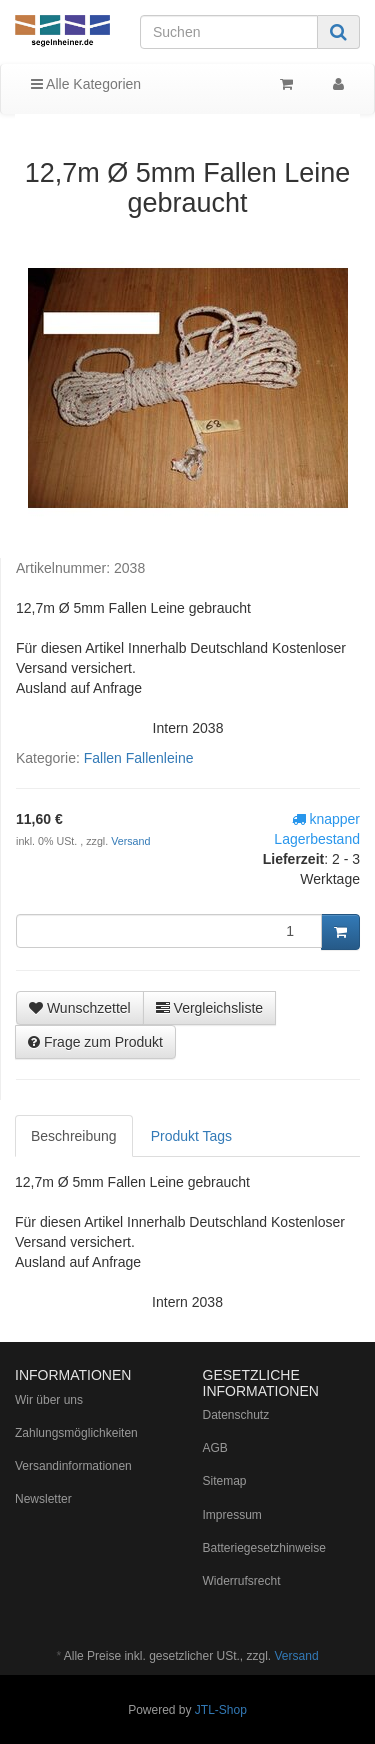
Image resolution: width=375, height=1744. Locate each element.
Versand (130, 841)
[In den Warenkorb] (340, 932)
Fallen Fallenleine (139, 758)
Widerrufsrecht (242, 1581)
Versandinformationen (73, 1466)
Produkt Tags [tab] (191, 1136)
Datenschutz (236, 1415)
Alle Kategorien (86, 84)
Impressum (232, 1515)
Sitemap (225, 1481)
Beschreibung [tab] (74, 1136)
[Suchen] (229, 32)
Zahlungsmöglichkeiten (76, 1433)
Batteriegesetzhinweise (264, 1548)
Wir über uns (49, 1400)
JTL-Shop (221, 1710)
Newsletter (43, 1499)
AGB (215, 1448)
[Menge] (169, 931)
